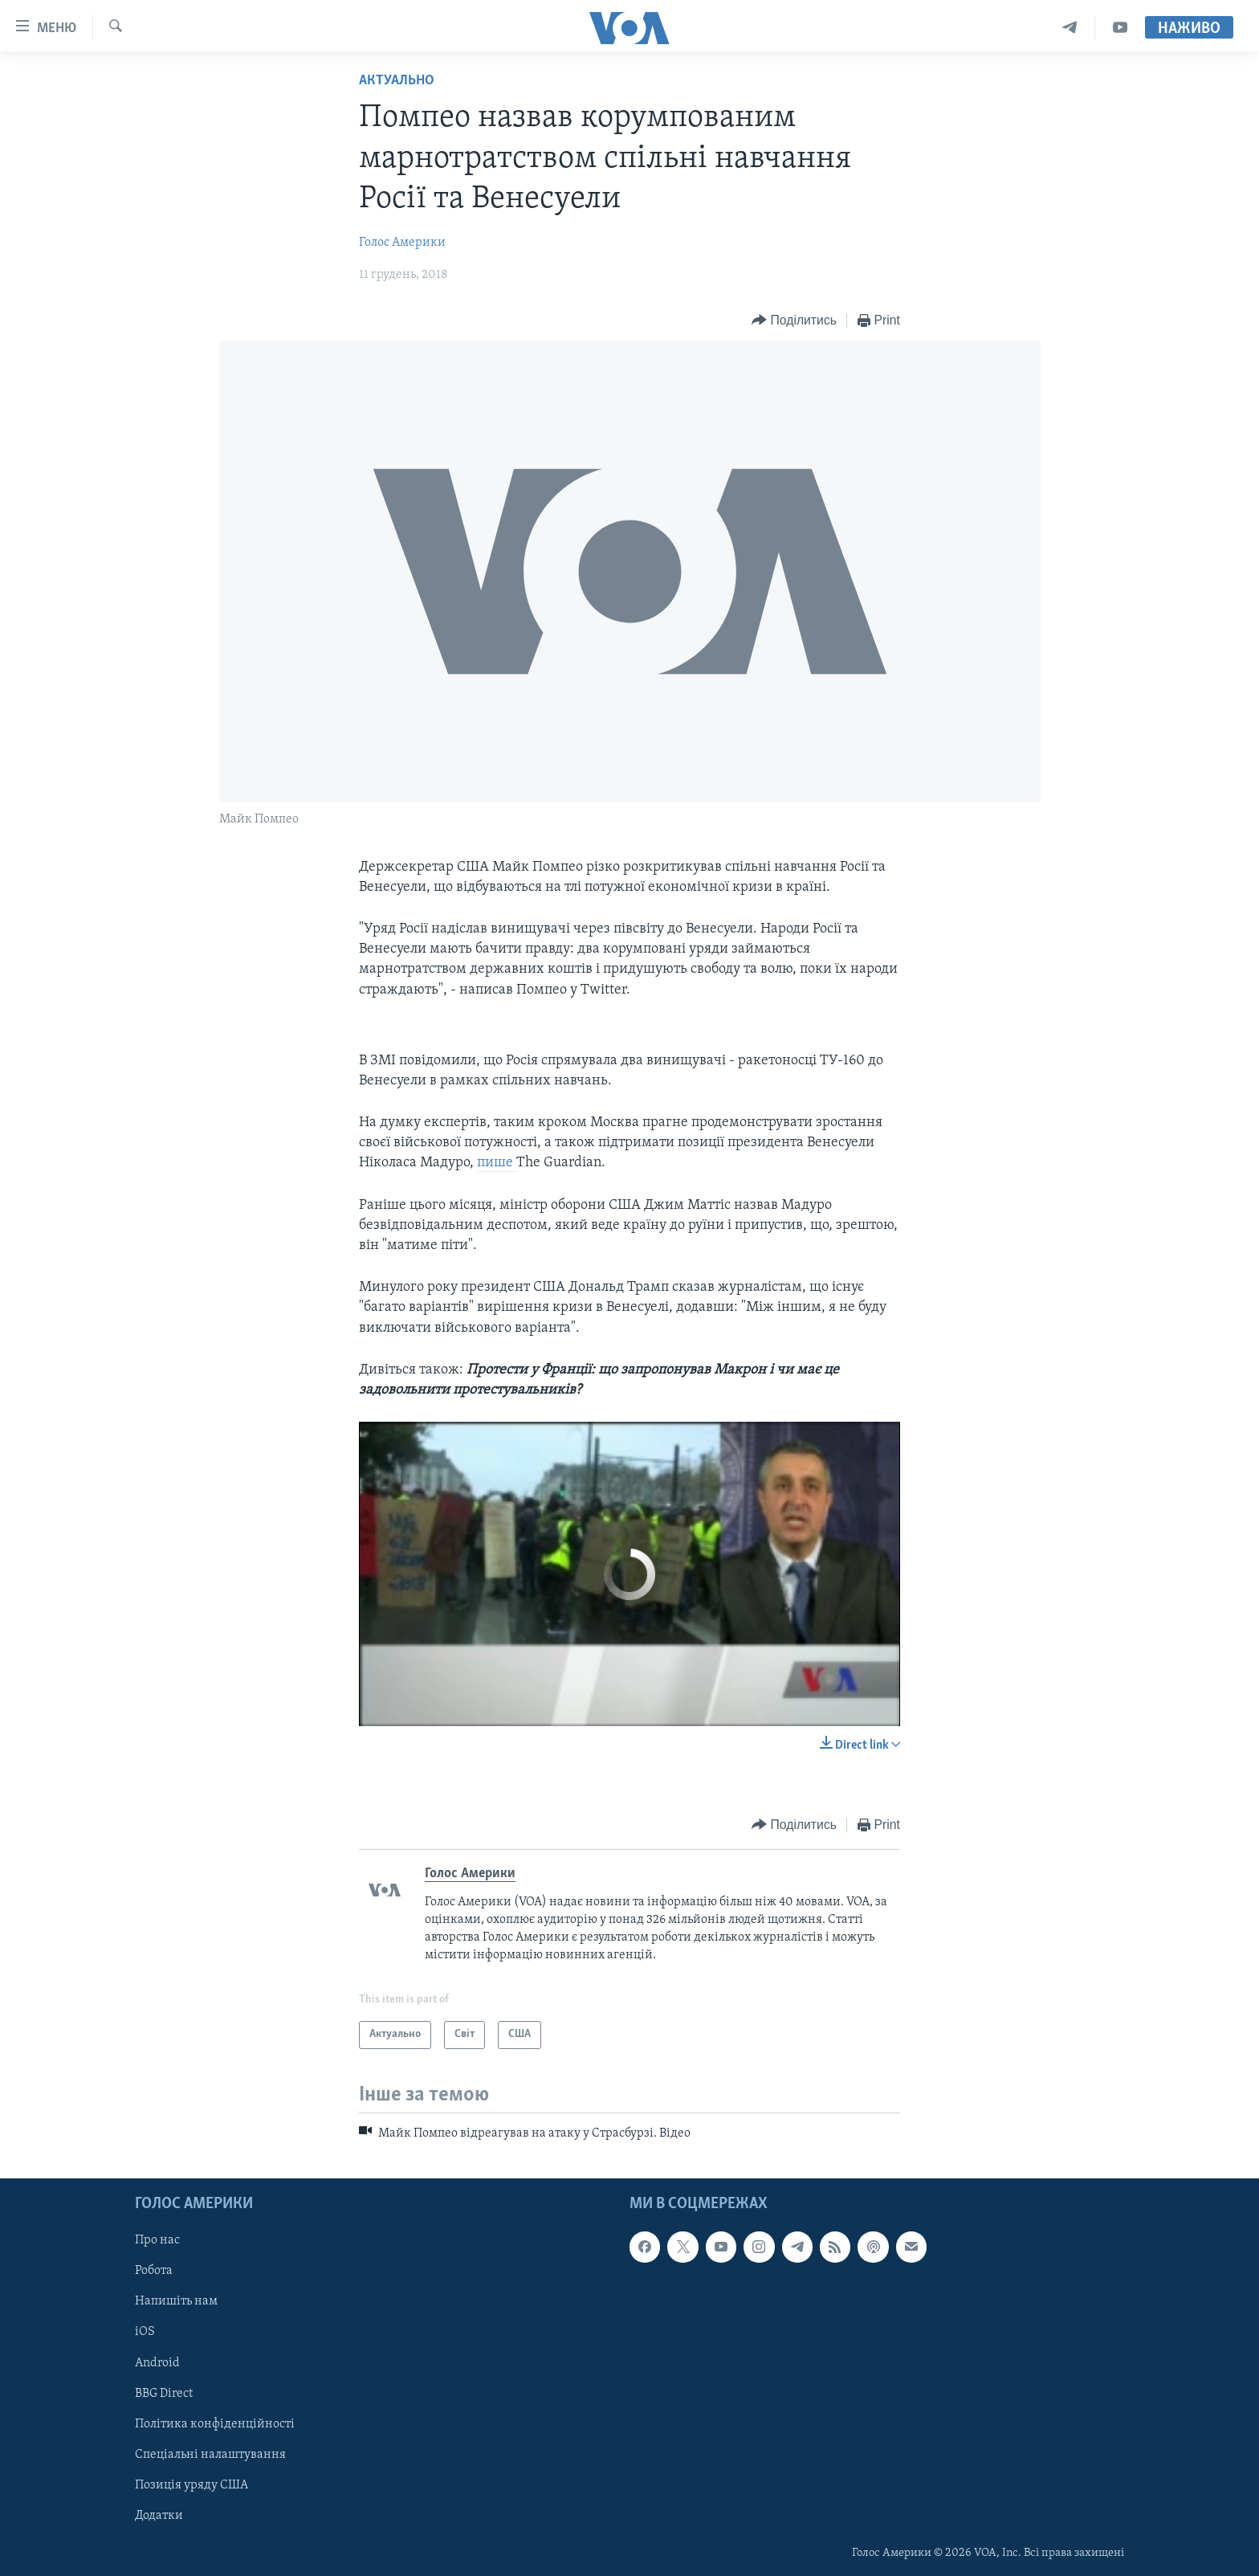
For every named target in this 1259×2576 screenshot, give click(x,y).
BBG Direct (164, 2393)
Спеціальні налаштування (210, 2454)
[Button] (794, 321)
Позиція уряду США (191, 2485)
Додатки (159, 2515)
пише (496, 1162)
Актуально (396, 80)
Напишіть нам (176, 2302)
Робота (154, 2270)
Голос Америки (402, 242)
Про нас (157, 2240)
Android (157, 2363)
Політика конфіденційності (215, 2424)
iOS (145, 2332)
